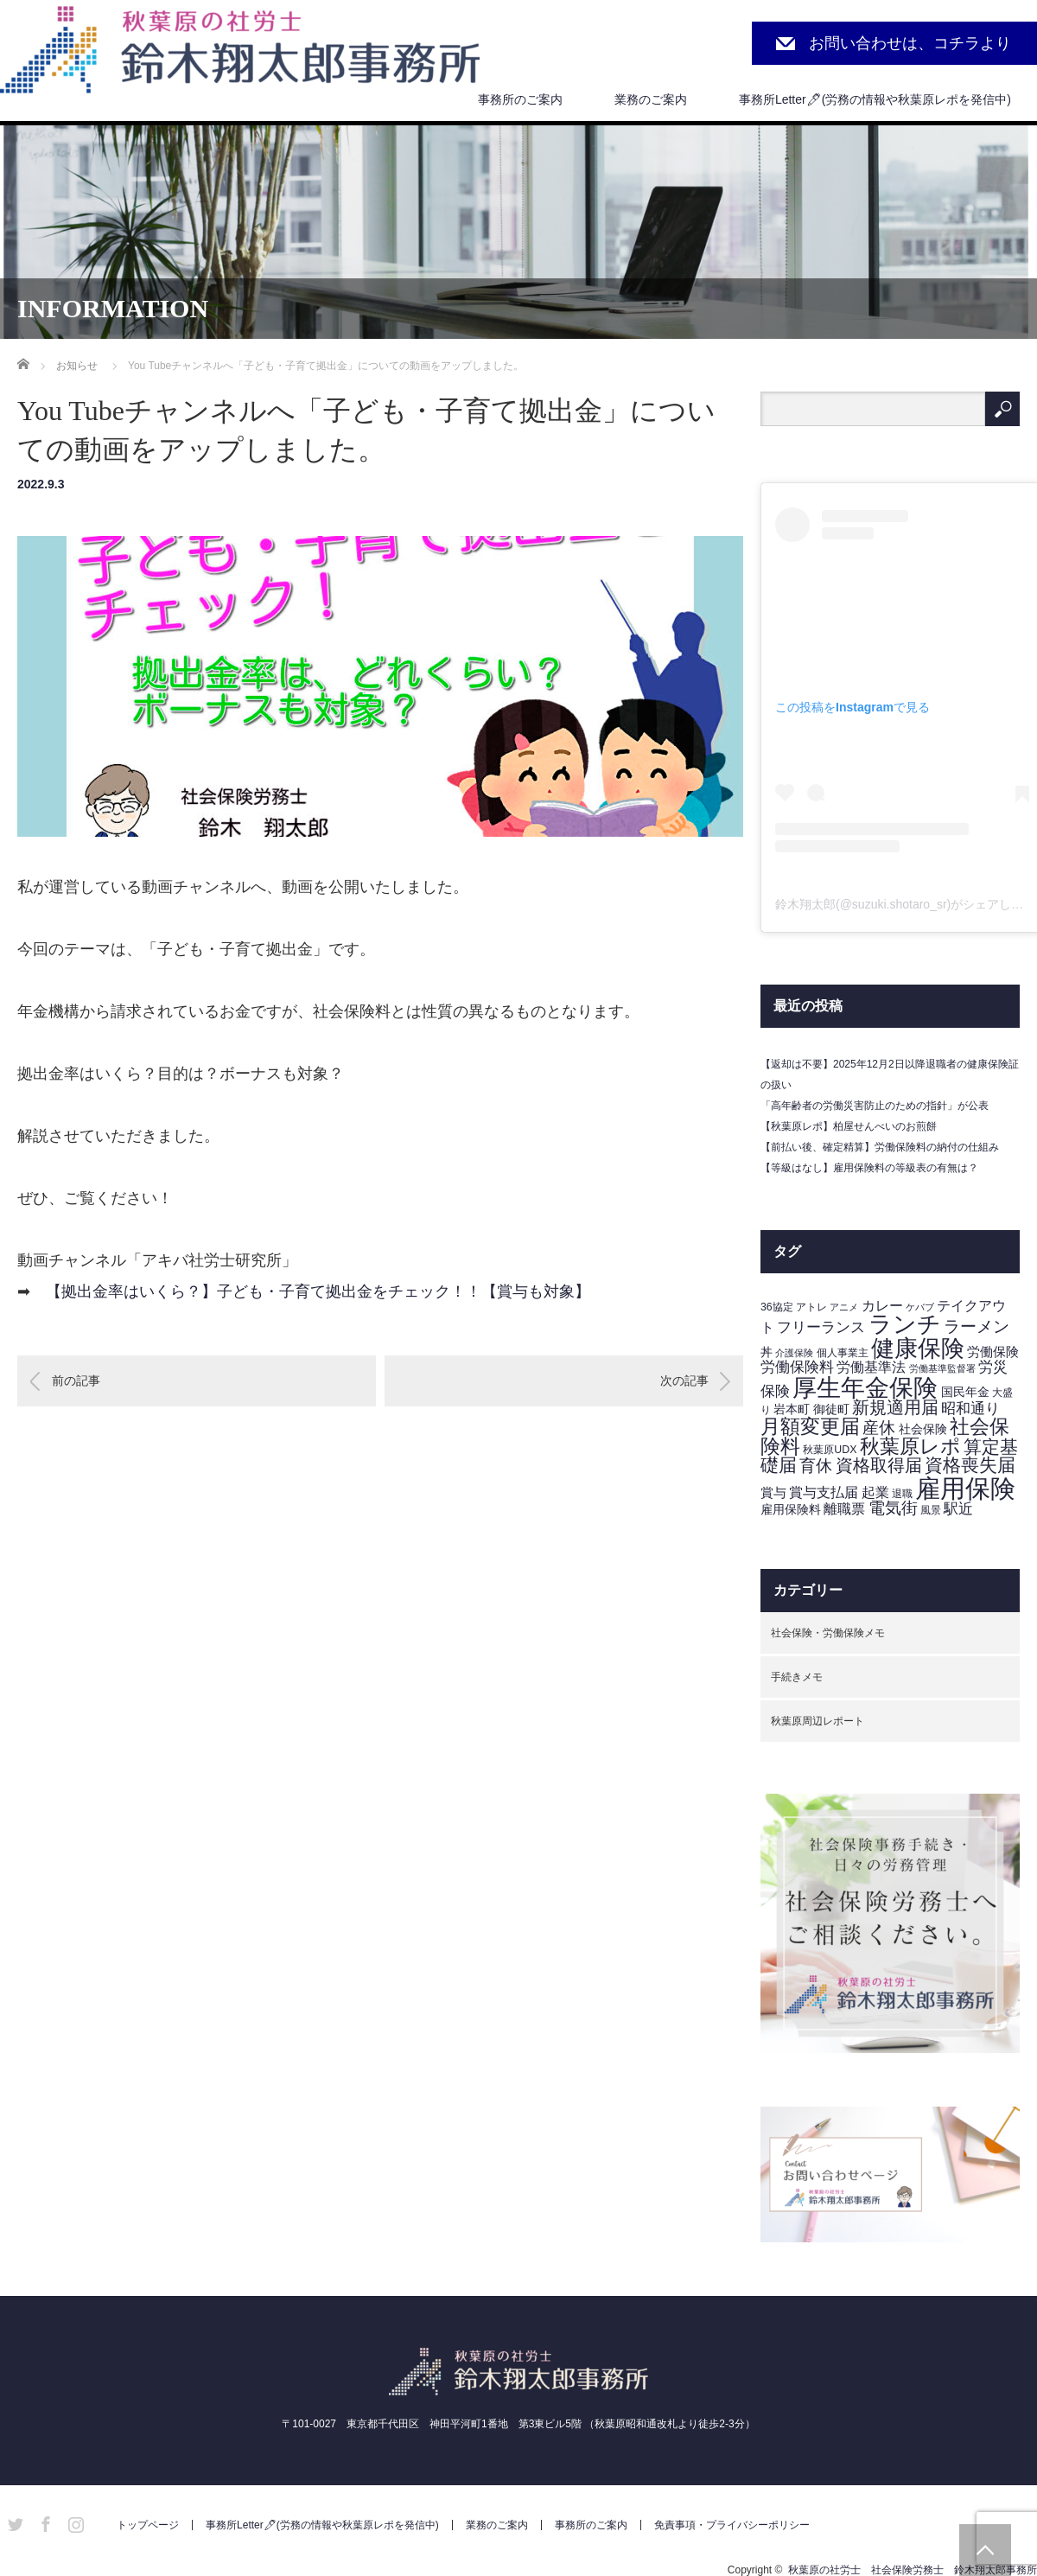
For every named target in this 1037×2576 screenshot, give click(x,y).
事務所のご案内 (520, 99)
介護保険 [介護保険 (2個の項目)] (794, 1353)
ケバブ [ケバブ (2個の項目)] (920, 1307)
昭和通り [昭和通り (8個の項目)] (970, 1408)
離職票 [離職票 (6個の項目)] (844, 1509)
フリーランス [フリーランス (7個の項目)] (821, 1327)
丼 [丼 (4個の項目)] (766, 1352)
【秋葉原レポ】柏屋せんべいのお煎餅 (848, 1126)
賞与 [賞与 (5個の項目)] (773, 1493)
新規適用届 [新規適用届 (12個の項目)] (895, 1407)
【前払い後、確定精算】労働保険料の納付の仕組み (879, 1147)
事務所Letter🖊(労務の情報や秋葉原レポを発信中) (875, 99)
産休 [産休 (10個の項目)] (878, 1428)
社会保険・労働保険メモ (828, 1633)
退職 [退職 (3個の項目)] (902, 1494)
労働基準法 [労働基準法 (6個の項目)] (871, 1367)
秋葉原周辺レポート (817, 1721)
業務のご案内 (650, 99)
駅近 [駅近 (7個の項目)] (958, 1509)
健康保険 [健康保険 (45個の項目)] (917, 1348)
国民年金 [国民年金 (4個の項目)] (965, 1392)
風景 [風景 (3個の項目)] (930, 1510)
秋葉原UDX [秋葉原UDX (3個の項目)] (829, 1450)
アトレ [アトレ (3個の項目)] (811, 1307)
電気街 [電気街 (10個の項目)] (893, 1508)
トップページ (148, 2525)
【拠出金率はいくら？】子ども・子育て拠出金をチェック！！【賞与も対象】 (318, 1291)
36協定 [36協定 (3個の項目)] (776, 1307)
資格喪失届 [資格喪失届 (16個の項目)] (970, 1465)
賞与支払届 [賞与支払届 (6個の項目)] (823, 1492)
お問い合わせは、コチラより (910, 43)
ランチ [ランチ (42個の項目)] (904, 1324)
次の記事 (684, 1380)
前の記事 (76, 1380)
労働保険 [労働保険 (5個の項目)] (993, 1352)
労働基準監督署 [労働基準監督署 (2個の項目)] (942, 1368)
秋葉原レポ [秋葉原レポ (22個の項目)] (910, 1446)
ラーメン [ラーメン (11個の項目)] (976, 1326)
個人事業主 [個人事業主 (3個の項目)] (842, 1353)
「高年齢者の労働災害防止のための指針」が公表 (874, 1106)
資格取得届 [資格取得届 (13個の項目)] (879, 1465)
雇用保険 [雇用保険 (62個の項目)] (965, 1488)
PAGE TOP (985, 2550)
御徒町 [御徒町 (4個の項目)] (831, 1409)
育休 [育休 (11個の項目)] (815, 1466)
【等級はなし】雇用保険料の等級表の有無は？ (869, 1168)
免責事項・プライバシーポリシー (732, 2525)
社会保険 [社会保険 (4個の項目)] (923, 1429)
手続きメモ (797, 1677)
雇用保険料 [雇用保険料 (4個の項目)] (790, 1509)
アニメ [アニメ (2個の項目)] (844, 1307)
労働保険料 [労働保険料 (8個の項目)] (797, 1366)
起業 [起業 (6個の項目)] (875, 1492)
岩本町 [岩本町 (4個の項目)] (791, 1409)
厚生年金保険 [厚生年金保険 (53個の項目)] (865, 1387)
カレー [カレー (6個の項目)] (882, 1305)
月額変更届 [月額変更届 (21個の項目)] (810, 1426)
